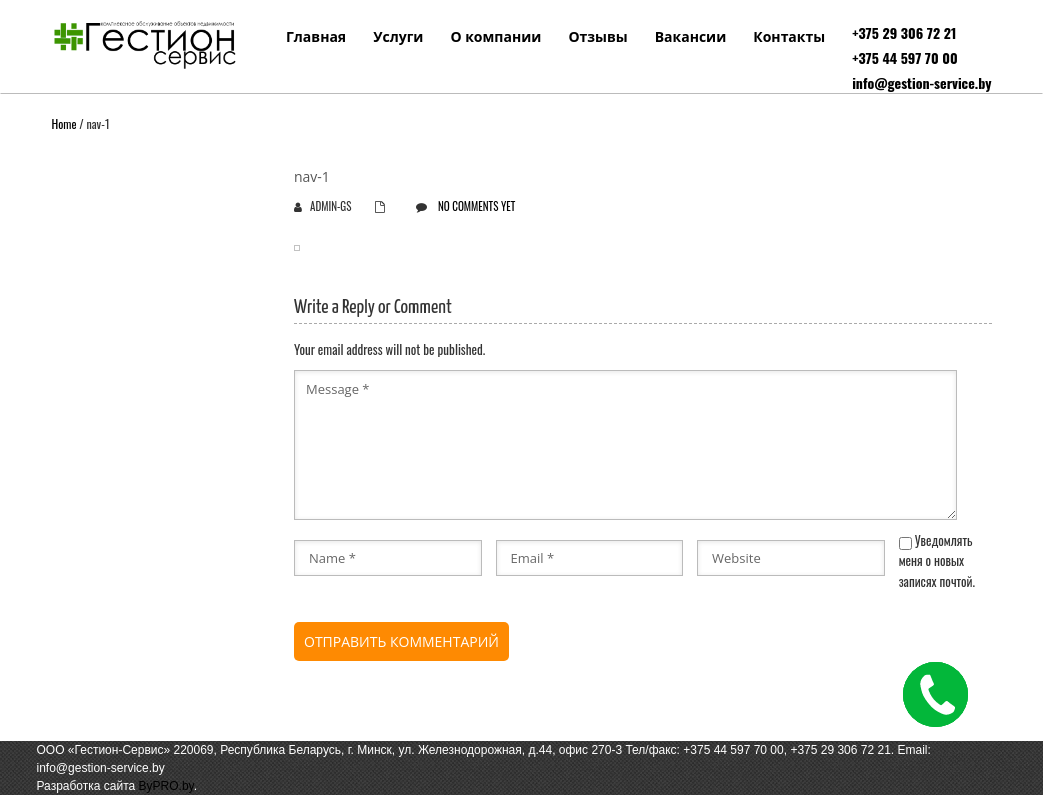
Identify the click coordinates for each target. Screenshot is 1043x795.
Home (64, 123)
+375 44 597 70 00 (905, 57)
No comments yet (476, 206)
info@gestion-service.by (921, 82)
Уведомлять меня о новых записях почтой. (937, 561)
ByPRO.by (166, 786)
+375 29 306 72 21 (904, 32)
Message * (625, 445)
